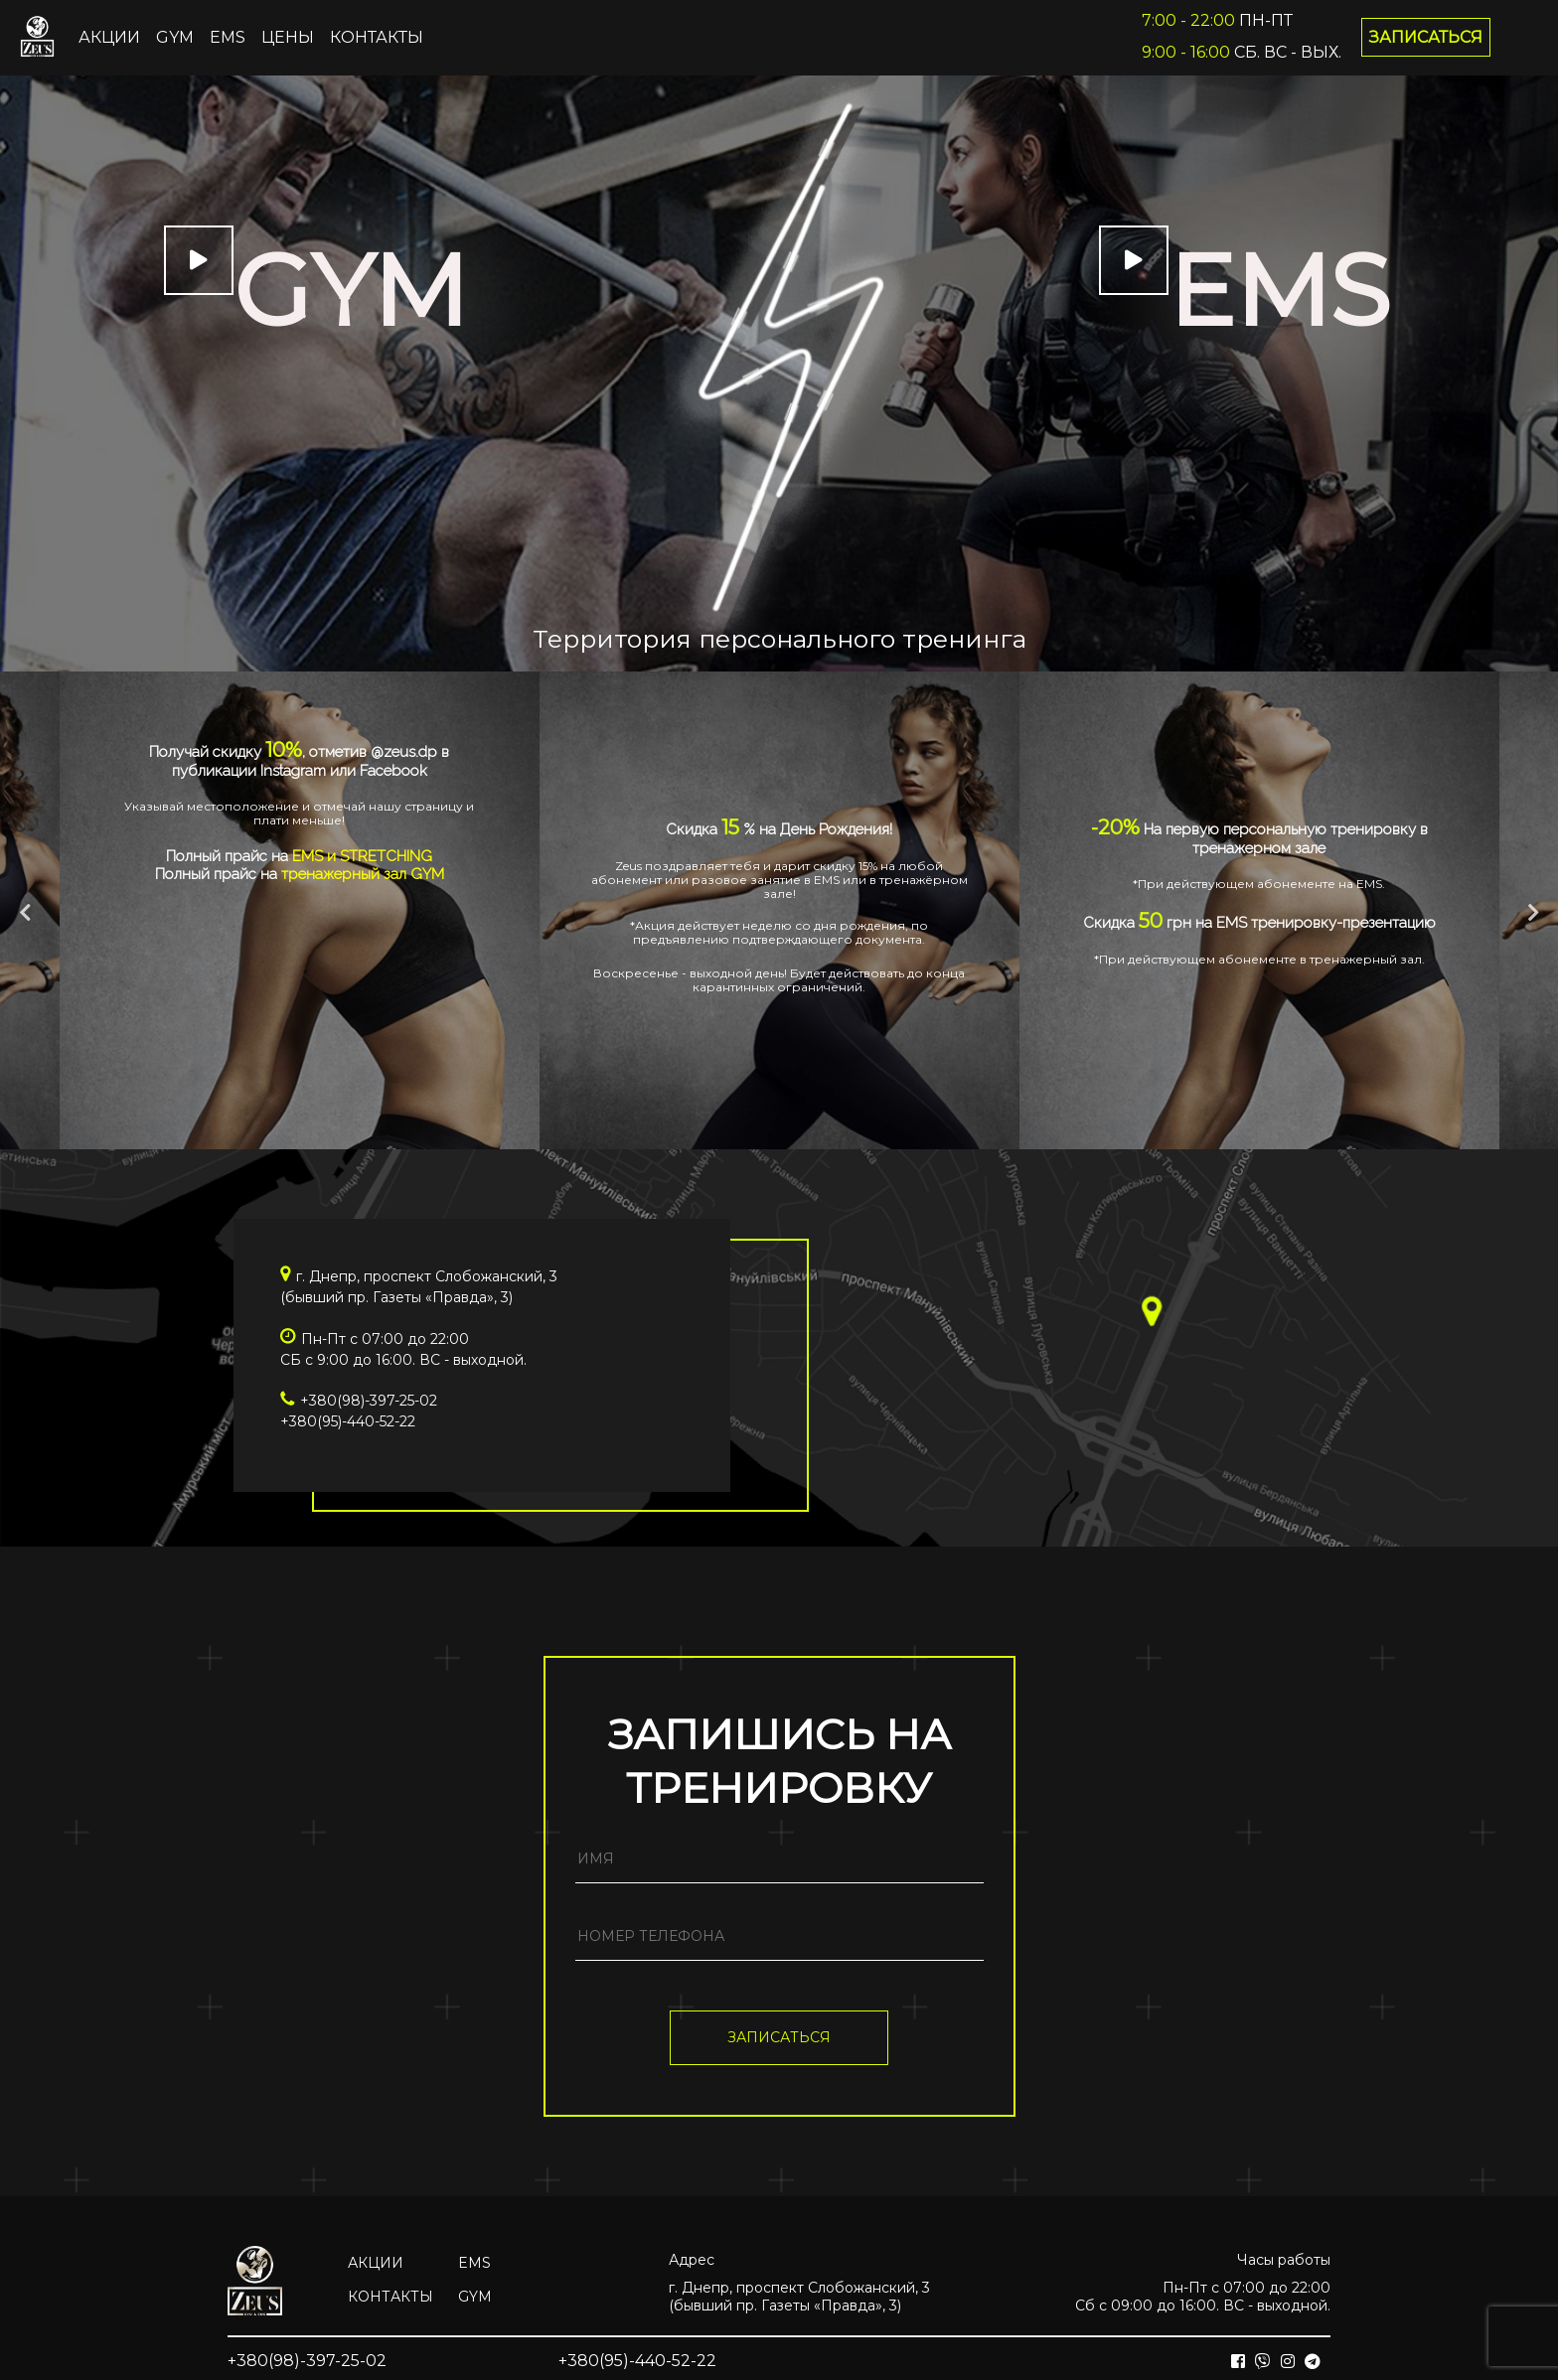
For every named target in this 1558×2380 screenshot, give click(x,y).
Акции (109, 37)
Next (1533, 913)
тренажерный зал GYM (362, 874)
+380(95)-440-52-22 (347, 1421)
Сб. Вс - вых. (1241, 52)
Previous (25, 913)
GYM (175, 37)
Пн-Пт (1217, 20)
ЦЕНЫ (287, 37)
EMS (227, 37)
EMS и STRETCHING (362, 856)
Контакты (376, 37)
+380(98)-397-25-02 (368, 1401)
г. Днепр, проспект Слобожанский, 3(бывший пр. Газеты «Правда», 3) (799, 2296)
